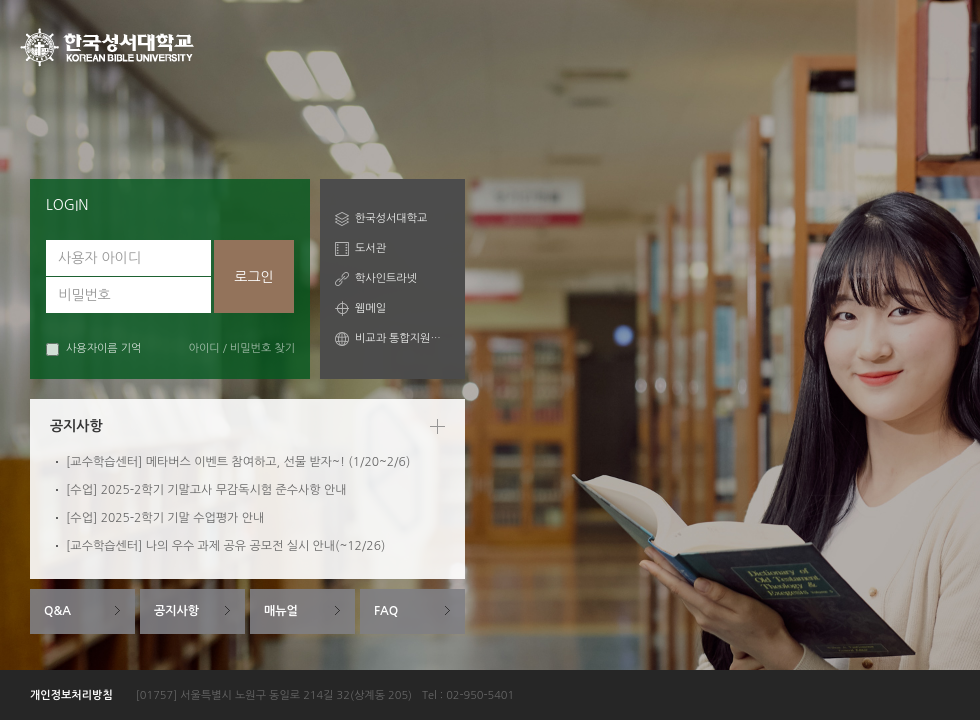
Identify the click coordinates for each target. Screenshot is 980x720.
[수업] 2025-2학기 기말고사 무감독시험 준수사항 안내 (206, 490)
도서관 (370, 248)
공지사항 (176, 611)
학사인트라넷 (386, 278)
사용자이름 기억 (93, 349)
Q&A (57, 611)
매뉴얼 (281, 611)
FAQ (386, 611)
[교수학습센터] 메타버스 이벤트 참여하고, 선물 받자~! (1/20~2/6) (238, 462)
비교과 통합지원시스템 (402, 338)
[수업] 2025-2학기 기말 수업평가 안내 (165, 518)
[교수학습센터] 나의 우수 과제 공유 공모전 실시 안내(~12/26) (225, 546)
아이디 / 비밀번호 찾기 (242, 348)
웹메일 (370, 308)
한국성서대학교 (391, 218)
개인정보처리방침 (71, 695)
